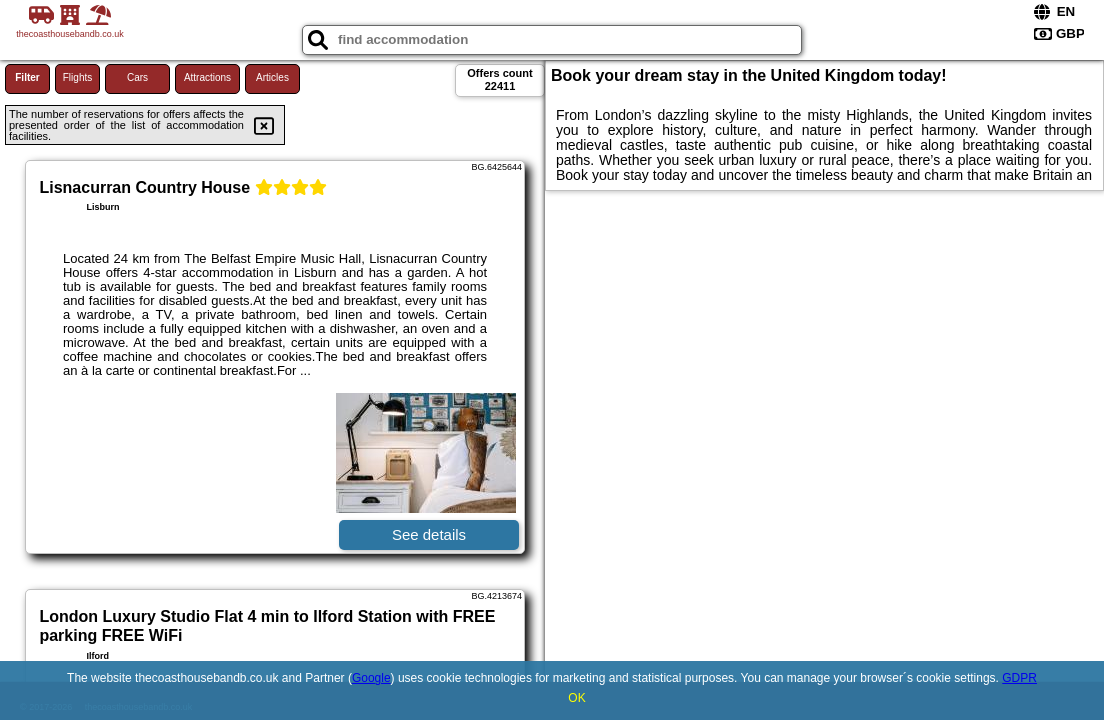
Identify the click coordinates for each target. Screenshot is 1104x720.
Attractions (207, 77)
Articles (272, 77)
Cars (137, 77)
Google (371, 678)
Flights (77, 77)
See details (429, 534)
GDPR (1019, 678)
